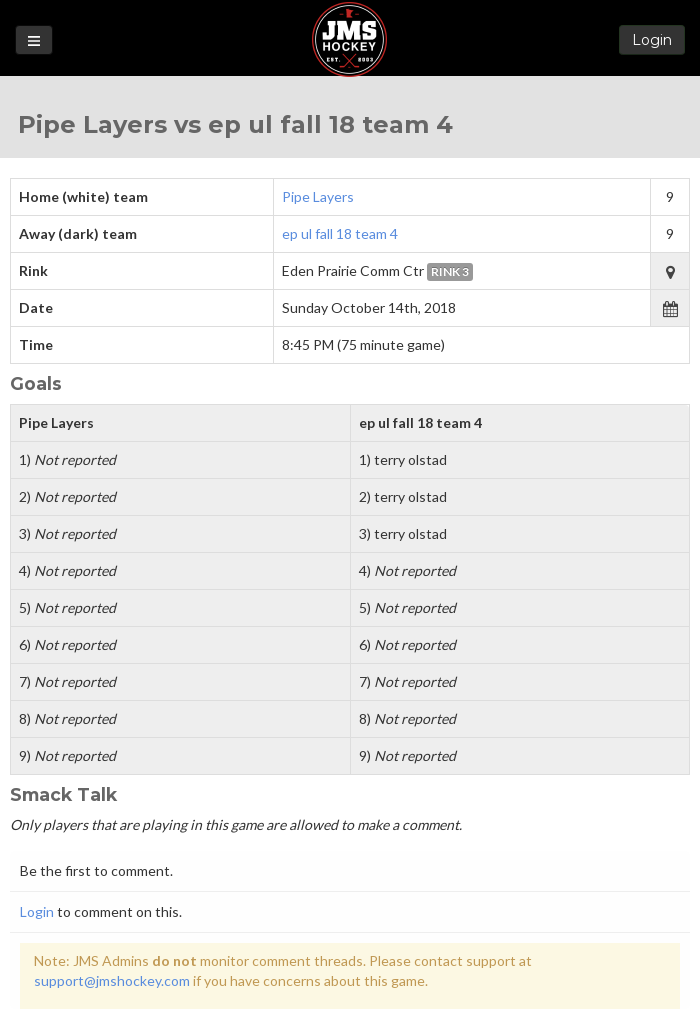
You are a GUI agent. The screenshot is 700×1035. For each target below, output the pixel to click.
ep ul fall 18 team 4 (340, 233)
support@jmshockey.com (112, 980)
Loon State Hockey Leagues (349, 39)
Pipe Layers (318, 196)
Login (652, 40)
